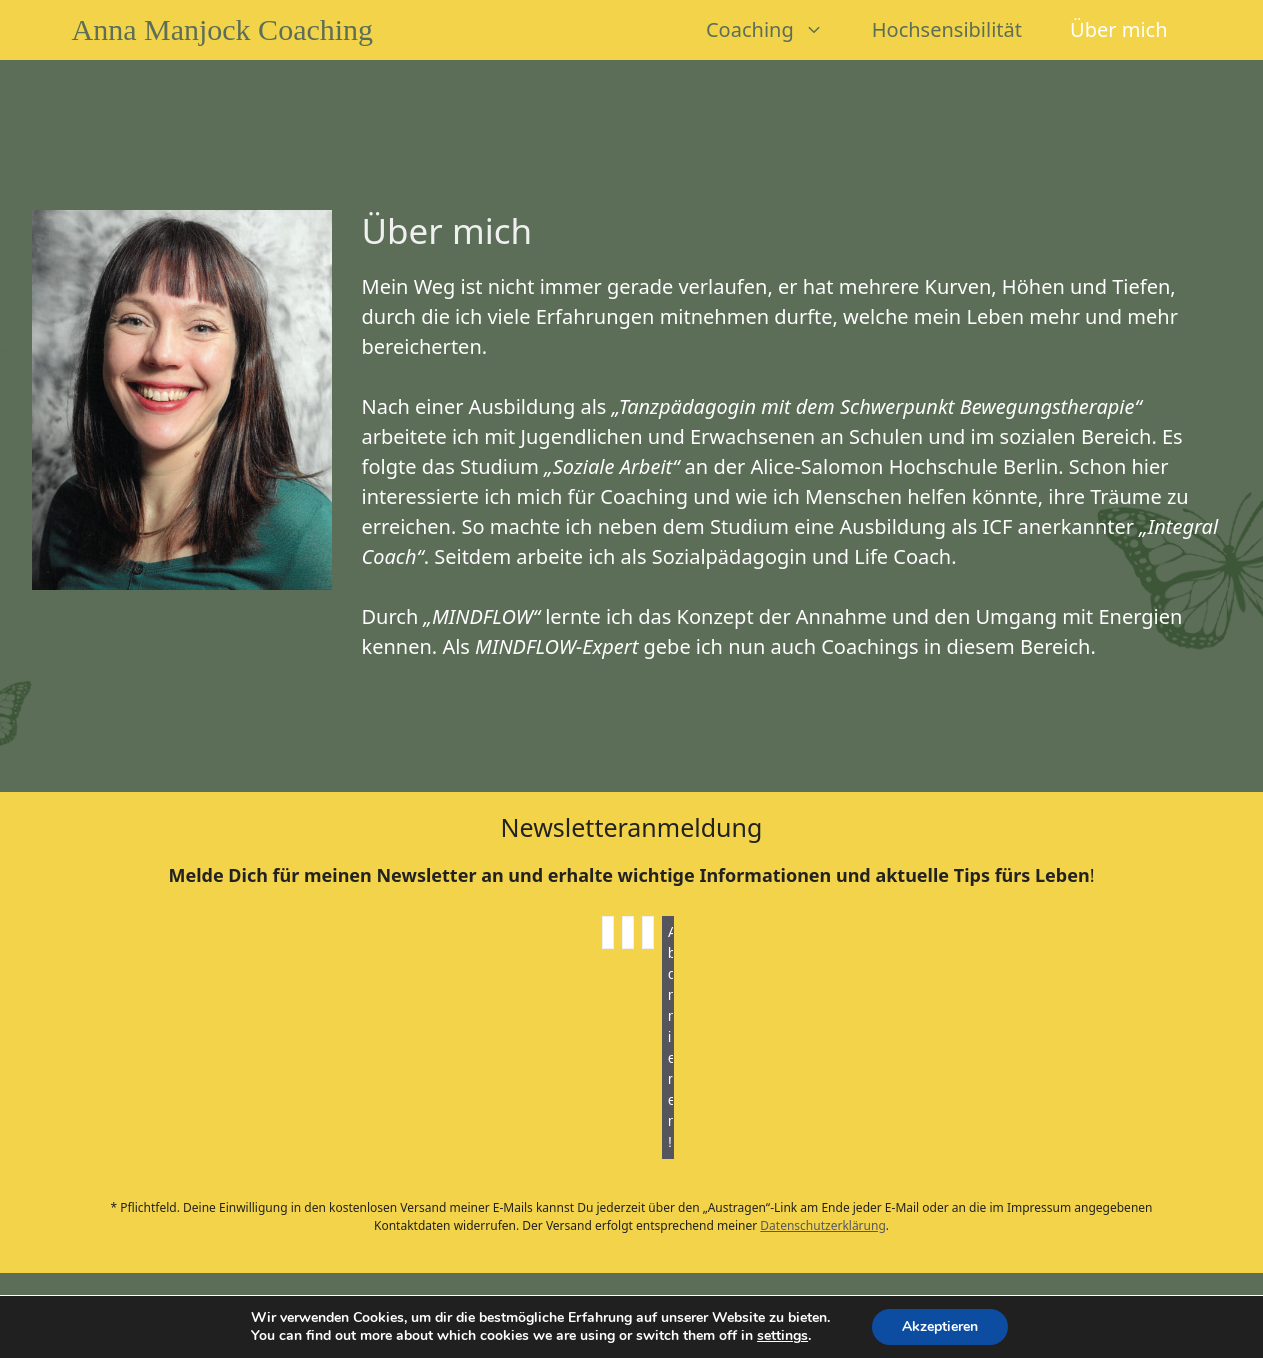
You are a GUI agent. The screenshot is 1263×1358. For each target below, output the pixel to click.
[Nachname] (628, 932)
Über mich (1118, 29)
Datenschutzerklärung (822, 1225)
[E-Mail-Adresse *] (648, 932)
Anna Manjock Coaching (223, 29)
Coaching (777, 30)
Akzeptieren (940, 1326)
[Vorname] (608, 932)
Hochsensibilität (947, 29)
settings (782, 1336)
